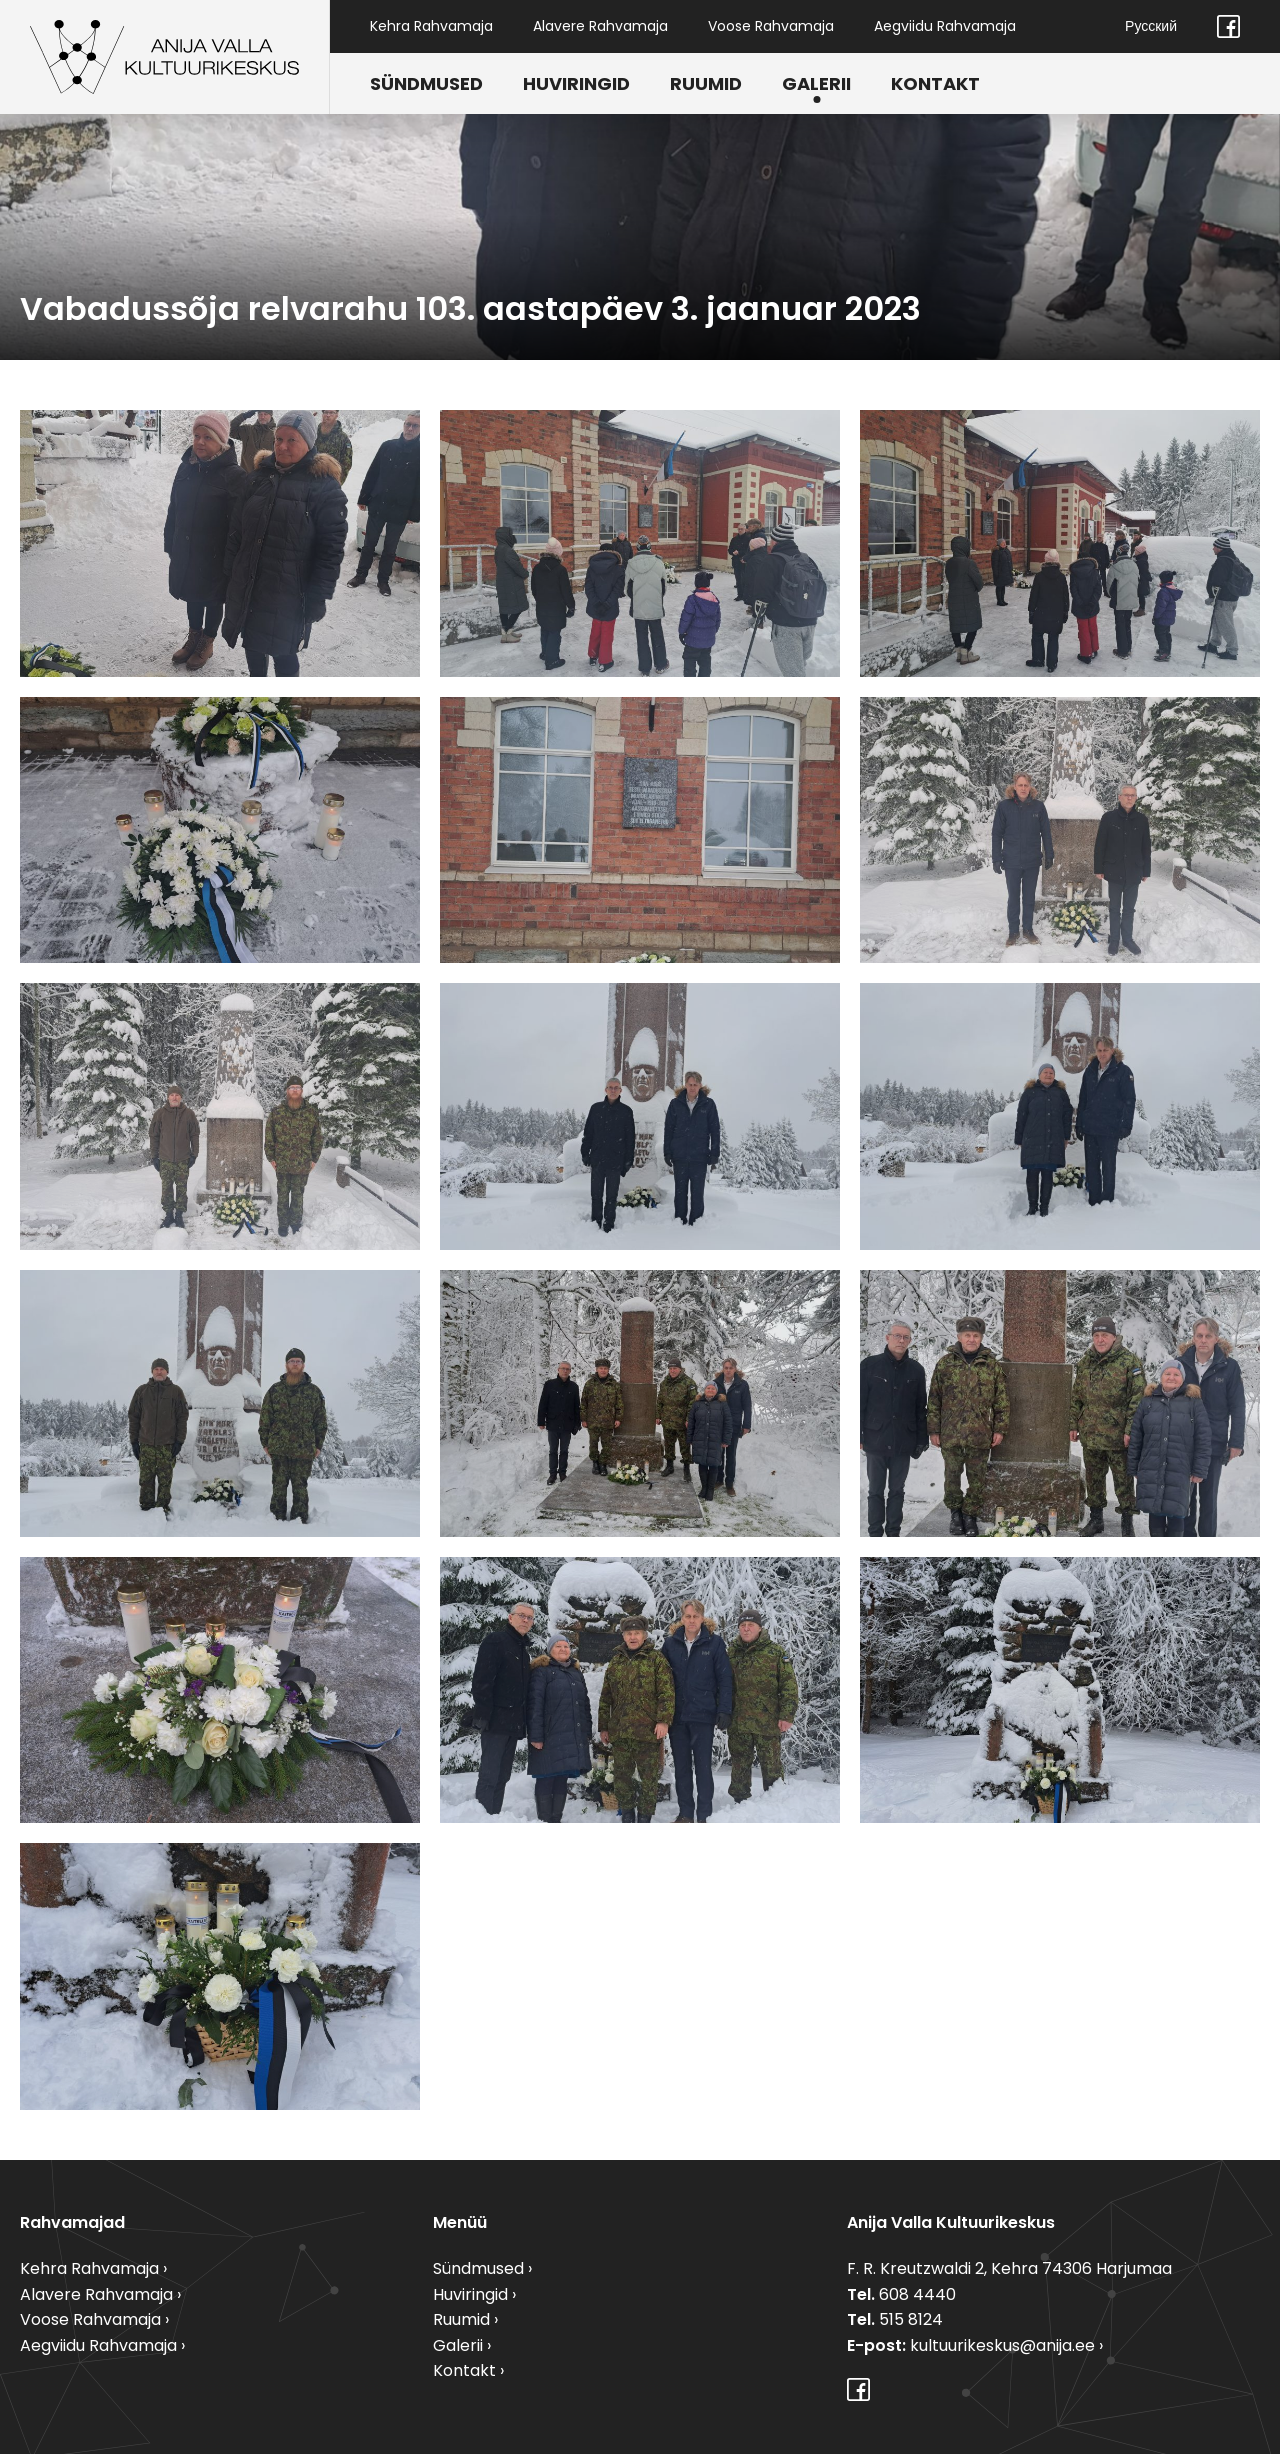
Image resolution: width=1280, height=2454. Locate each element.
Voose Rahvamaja (771, 26)
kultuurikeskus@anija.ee (1002, 2345)
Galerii (816, 83)
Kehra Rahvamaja (431, 26)
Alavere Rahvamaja (600, 26)
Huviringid (576, 83)
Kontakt (935, 83)
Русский (1151, 26)
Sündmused (426, 83)
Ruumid (706, 83)
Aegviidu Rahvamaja (945, 26)
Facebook (1228, 26)
